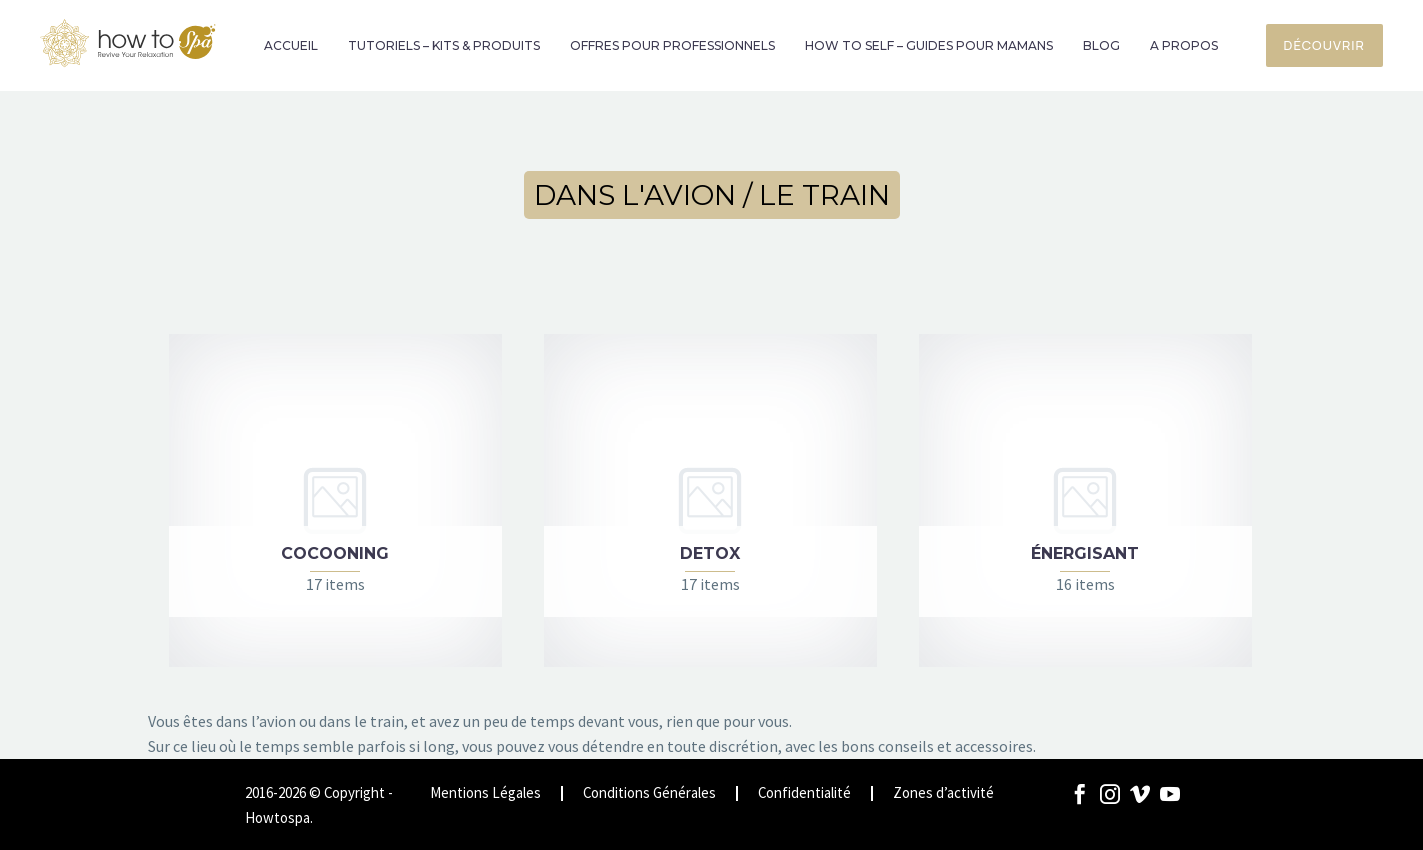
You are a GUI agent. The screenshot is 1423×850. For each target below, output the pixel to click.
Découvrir (1324, 45)
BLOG (1101, 45)
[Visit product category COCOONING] (335, 500)
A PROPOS (1184, 45)
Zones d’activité (943, 793)
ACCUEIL (291, 45)
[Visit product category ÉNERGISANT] (1085, 500)
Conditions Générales (649, 793)
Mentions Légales (485, 793)
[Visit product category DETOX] (710, 500)
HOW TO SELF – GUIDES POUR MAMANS (929, 45)
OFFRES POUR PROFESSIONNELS (672, 45)
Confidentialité (804, 793)
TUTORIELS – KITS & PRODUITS (444, 45)
